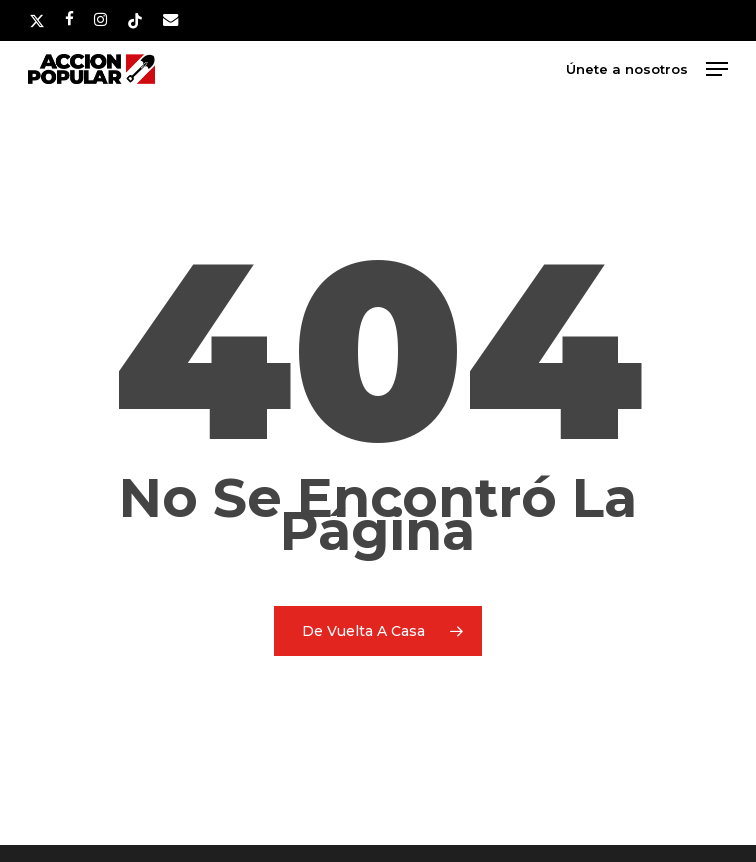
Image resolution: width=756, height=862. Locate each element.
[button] (717, 69)
